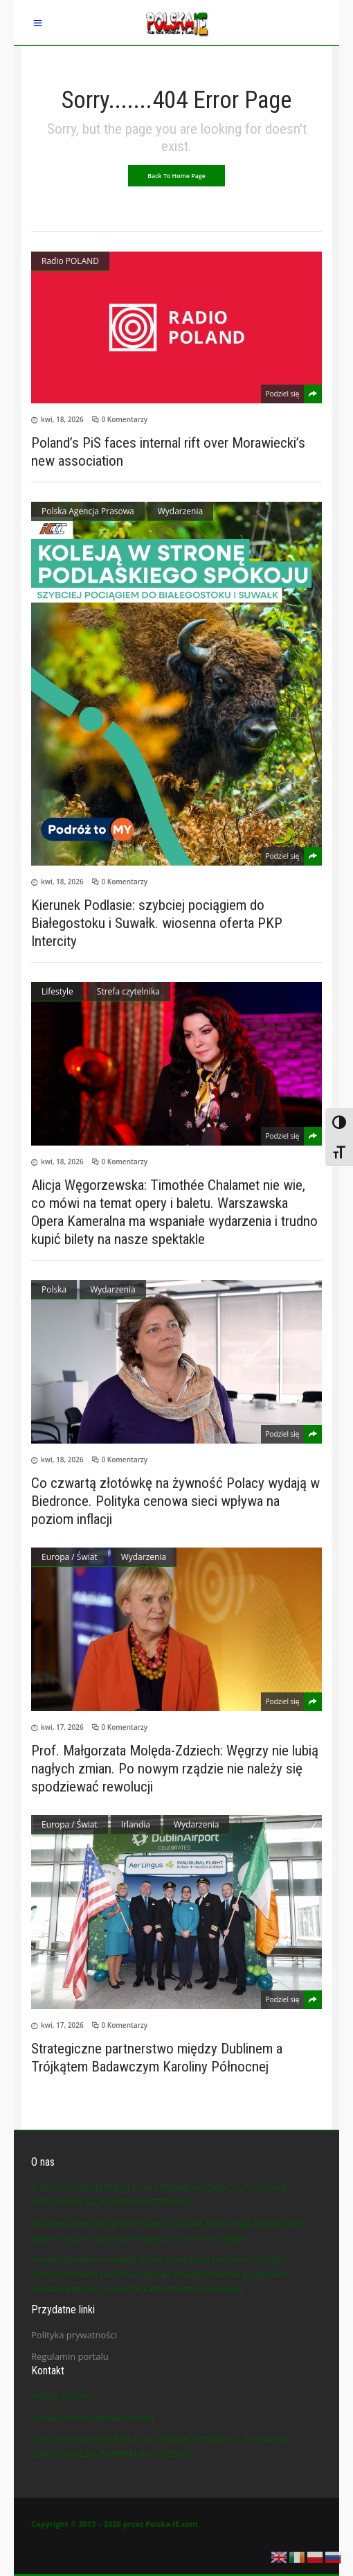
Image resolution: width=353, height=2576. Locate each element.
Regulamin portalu (70, 2356)
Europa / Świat (70, 1557)
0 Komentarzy (125, 419)
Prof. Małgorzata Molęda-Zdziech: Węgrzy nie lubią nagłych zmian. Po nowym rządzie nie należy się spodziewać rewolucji (174, 1768)
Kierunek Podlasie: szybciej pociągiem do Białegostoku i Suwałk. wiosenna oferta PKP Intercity (156, 923)
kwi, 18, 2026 (62, 419)
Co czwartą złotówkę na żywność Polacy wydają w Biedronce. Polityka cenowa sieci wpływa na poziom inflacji (175, 1501)
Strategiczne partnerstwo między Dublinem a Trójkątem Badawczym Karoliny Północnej (156, 2057)
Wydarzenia (180, 511)
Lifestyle (57, 991)
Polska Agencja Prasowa (88, 511)
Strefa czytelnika (128, 991)
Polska (54, 1289)
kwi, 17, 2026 (62, 1727)
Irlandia (135, 1824)
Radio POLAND (70, 261)
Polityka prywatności (74, 2335)
